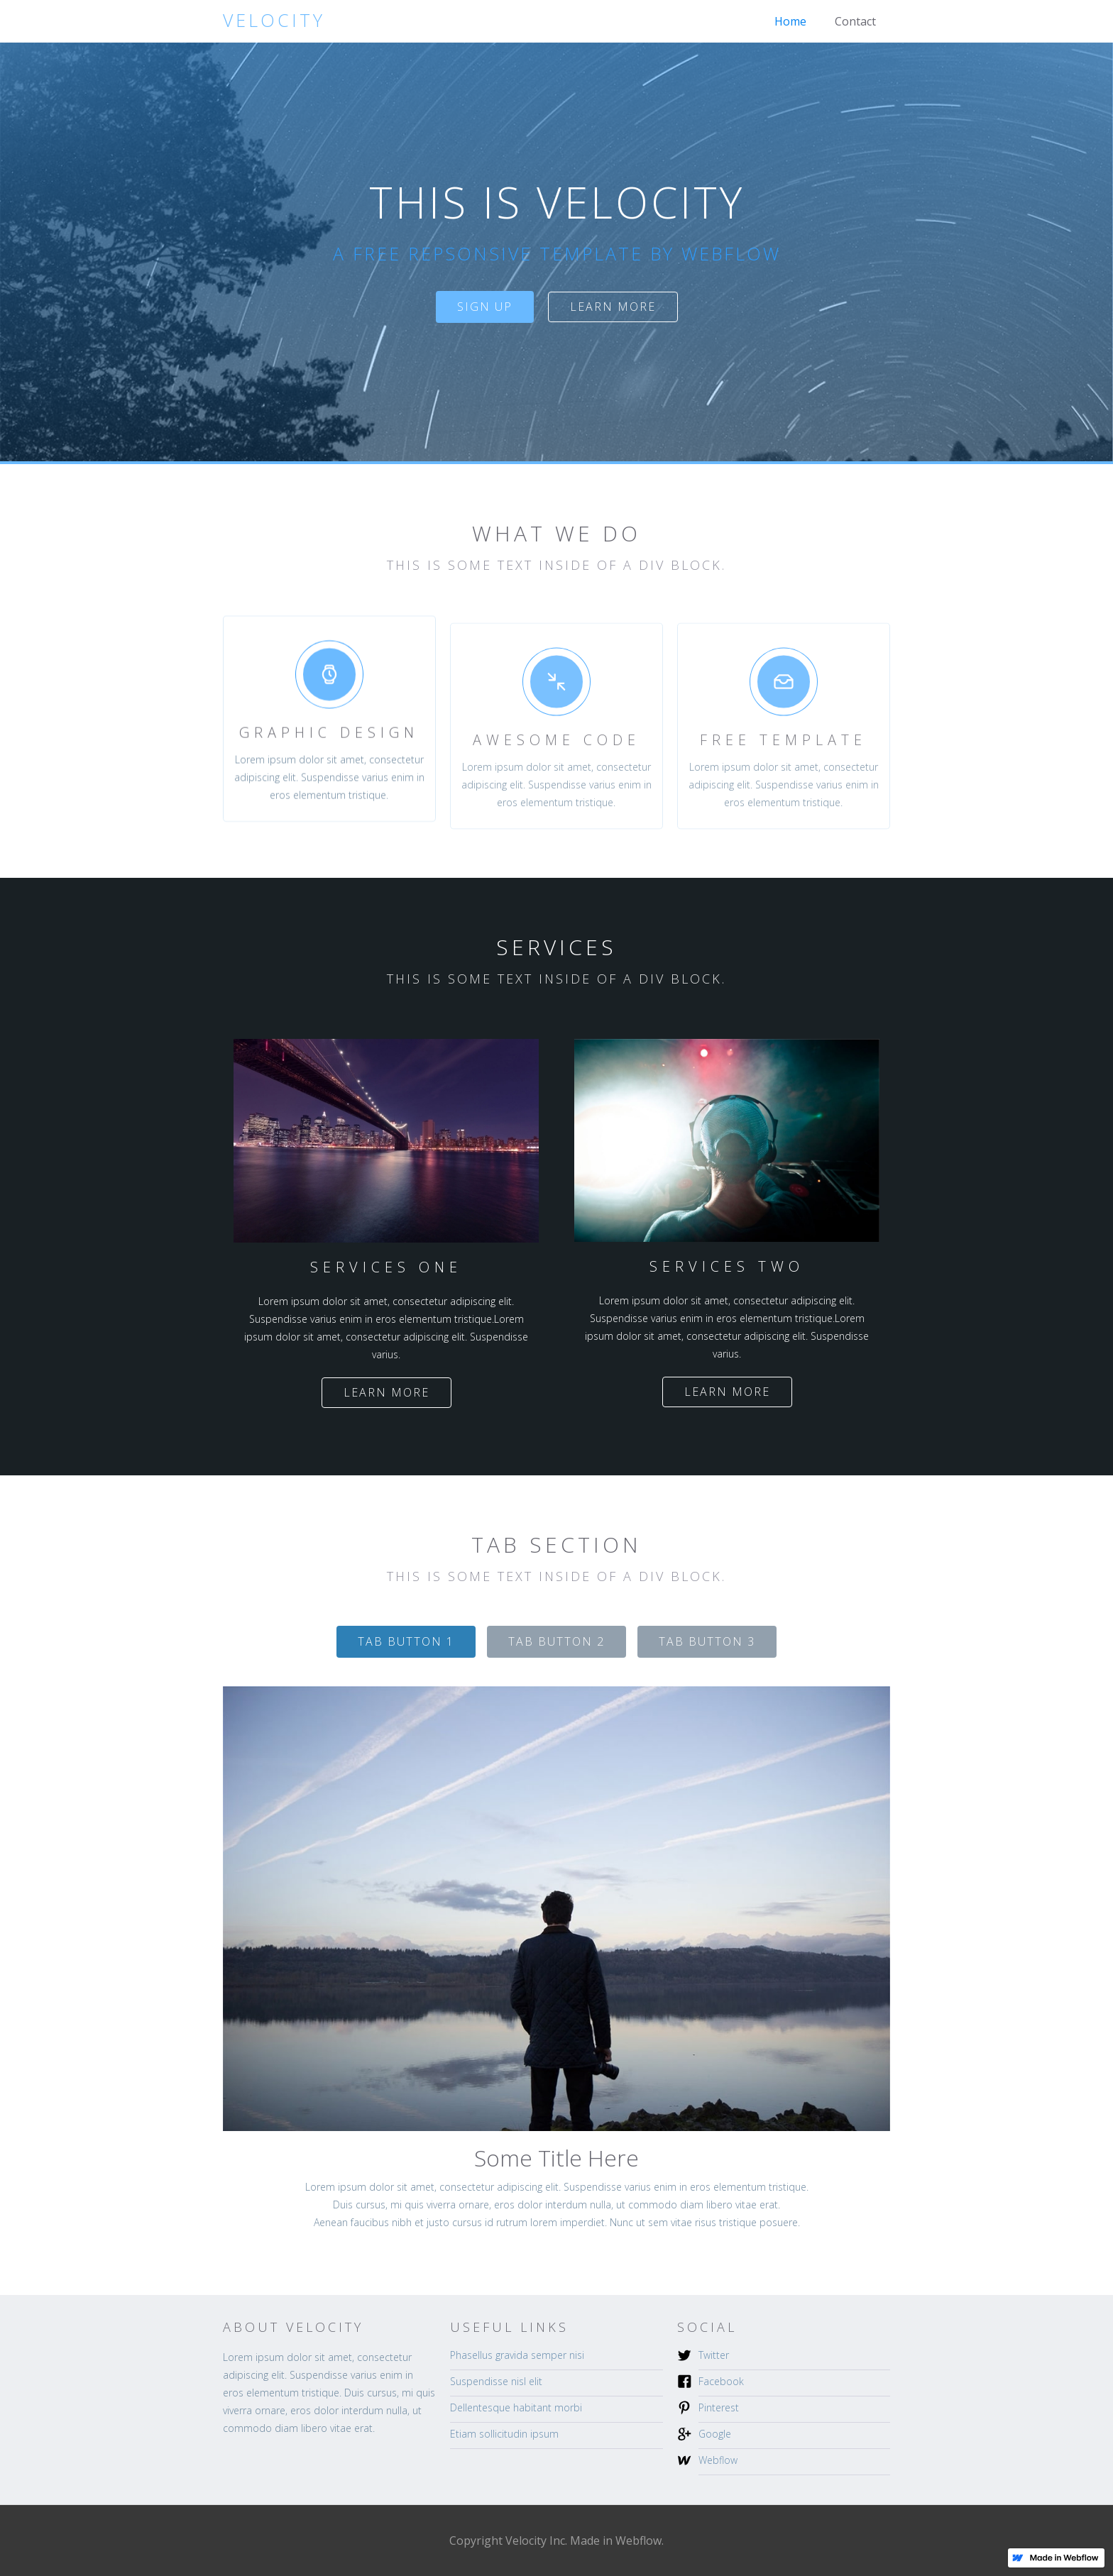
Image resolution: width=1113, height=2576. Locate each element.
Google (714, 2433)
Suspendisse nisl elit (496, 2381)
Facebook (721, 2381)
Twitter (713, 2355)
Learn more (613, 306)
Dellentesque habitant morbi (516, 2407)
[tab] (406, 1642)
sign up (484, 306)
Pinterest (718, 2407)
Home (790, 21)
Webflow (718, 2460)
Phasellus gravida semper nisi (517, 2355)
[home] (274, 20)
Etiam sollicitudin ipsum (504, 2433)
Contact (855, 21)
